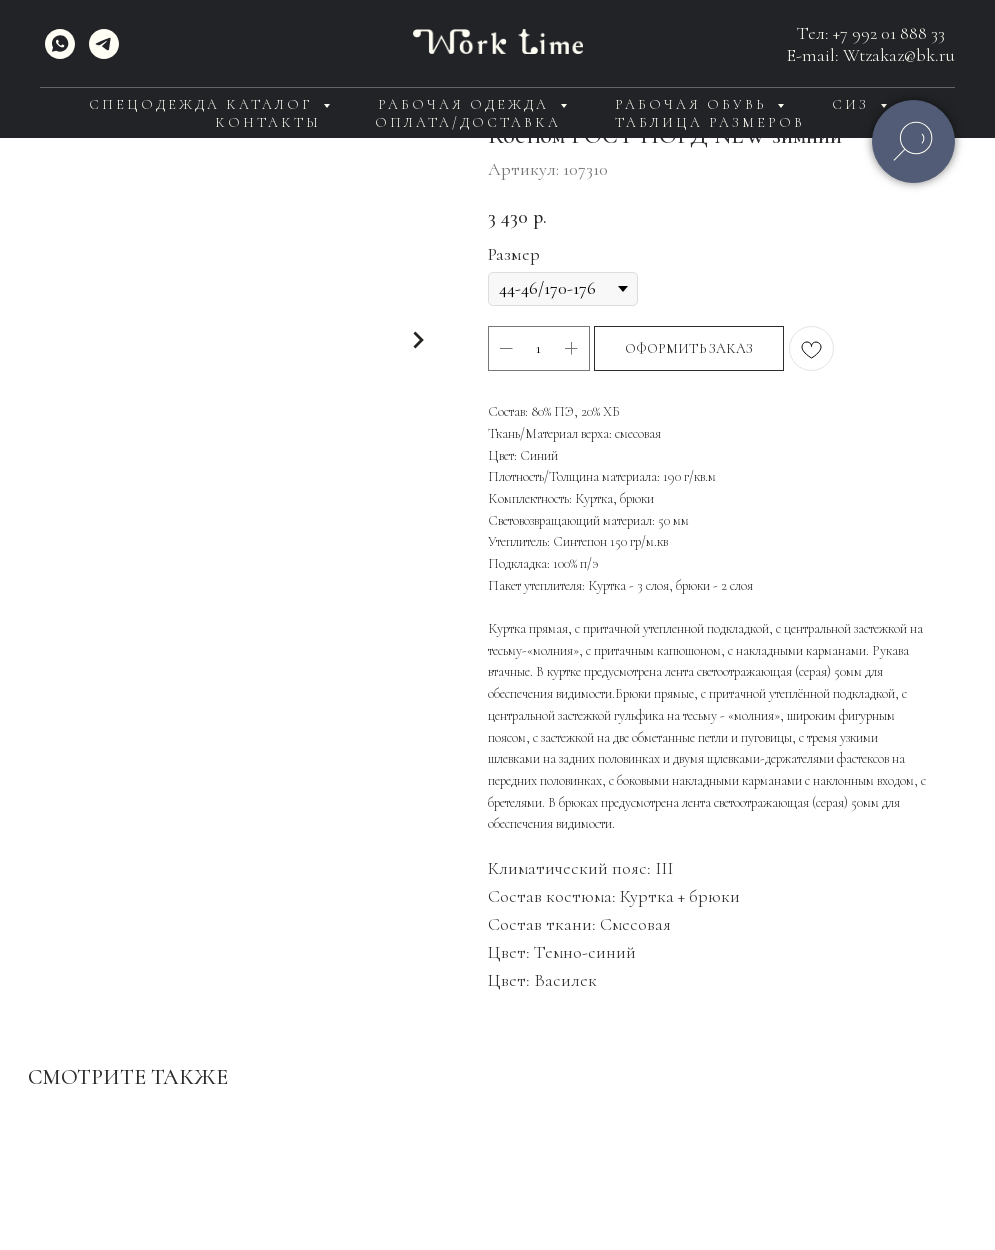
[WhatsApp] (60, 44)
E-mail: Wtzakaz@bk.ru (871, 55)
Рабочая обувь (693, 104)
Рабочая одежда (466, 104)
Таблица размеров (710, 122)
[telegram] (104, 44)
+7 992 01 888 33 (889, 33)
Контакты (268, 122)
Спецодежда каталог (203, 104)
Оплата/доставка (468, 122)
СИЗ (853, 104)
